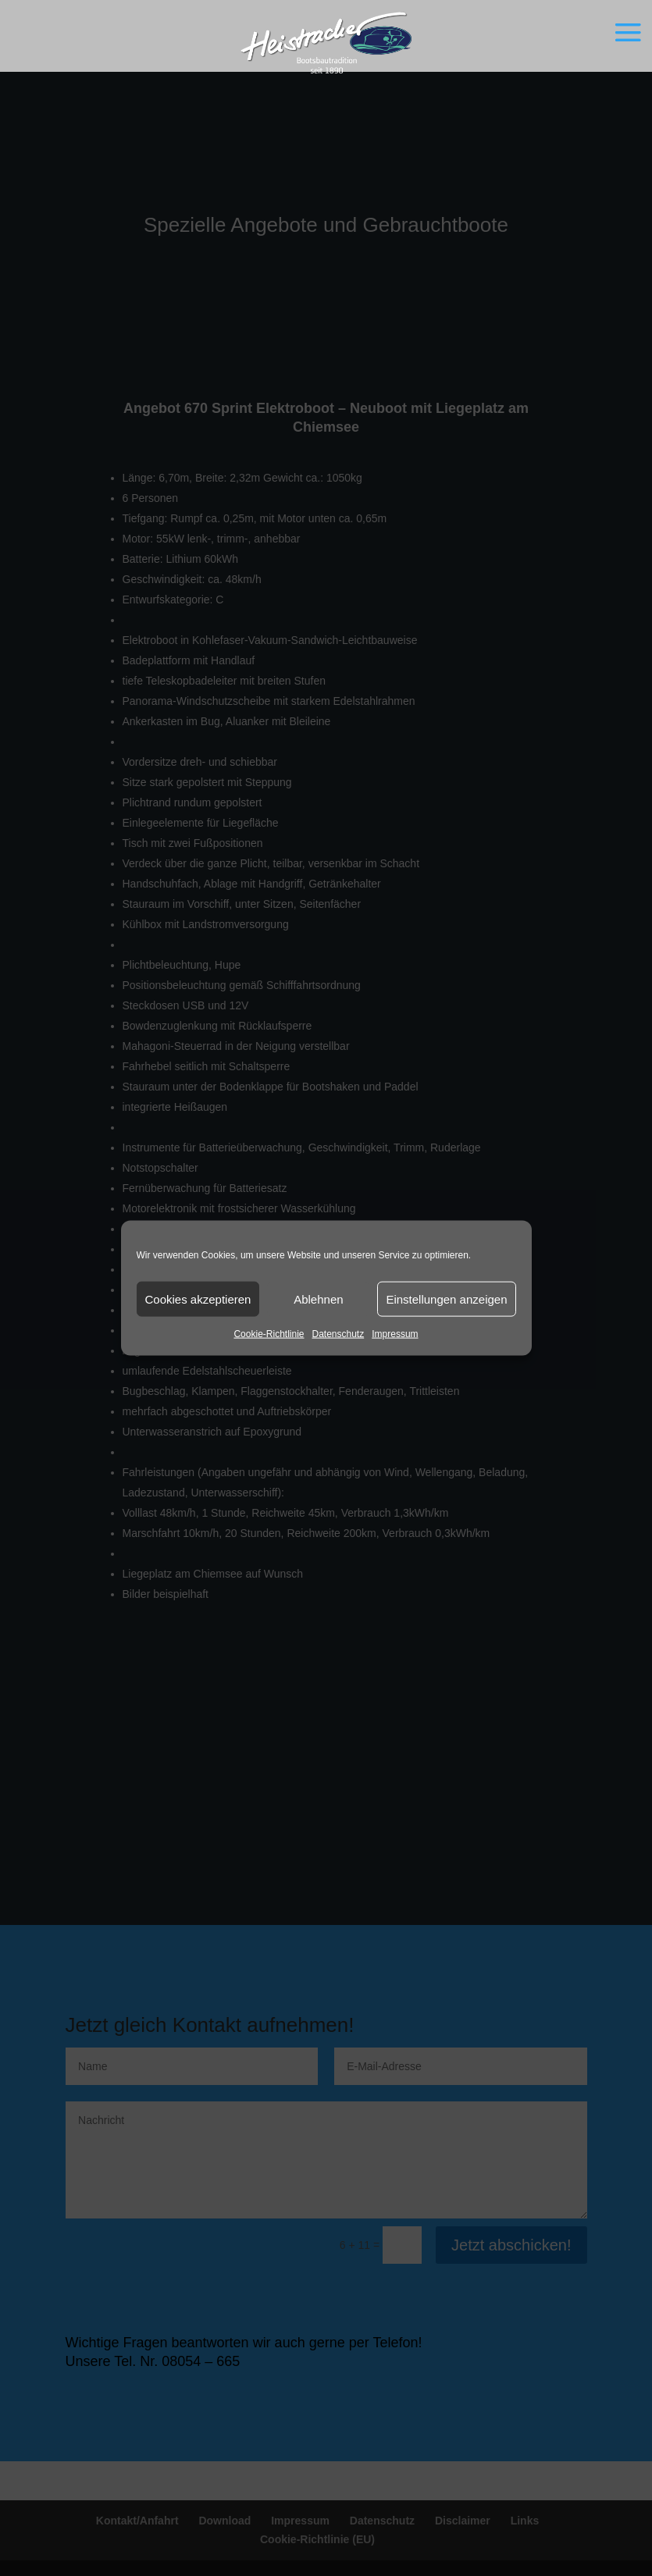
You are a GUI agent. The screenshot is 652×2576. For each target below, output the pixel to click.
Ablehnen (318, 1298)
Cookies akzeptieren (198, 1298)
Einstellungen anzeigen (446, 1298)
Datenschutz (338, 1334)
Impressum (395, 1334)
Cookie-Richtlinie (268, 1334)
